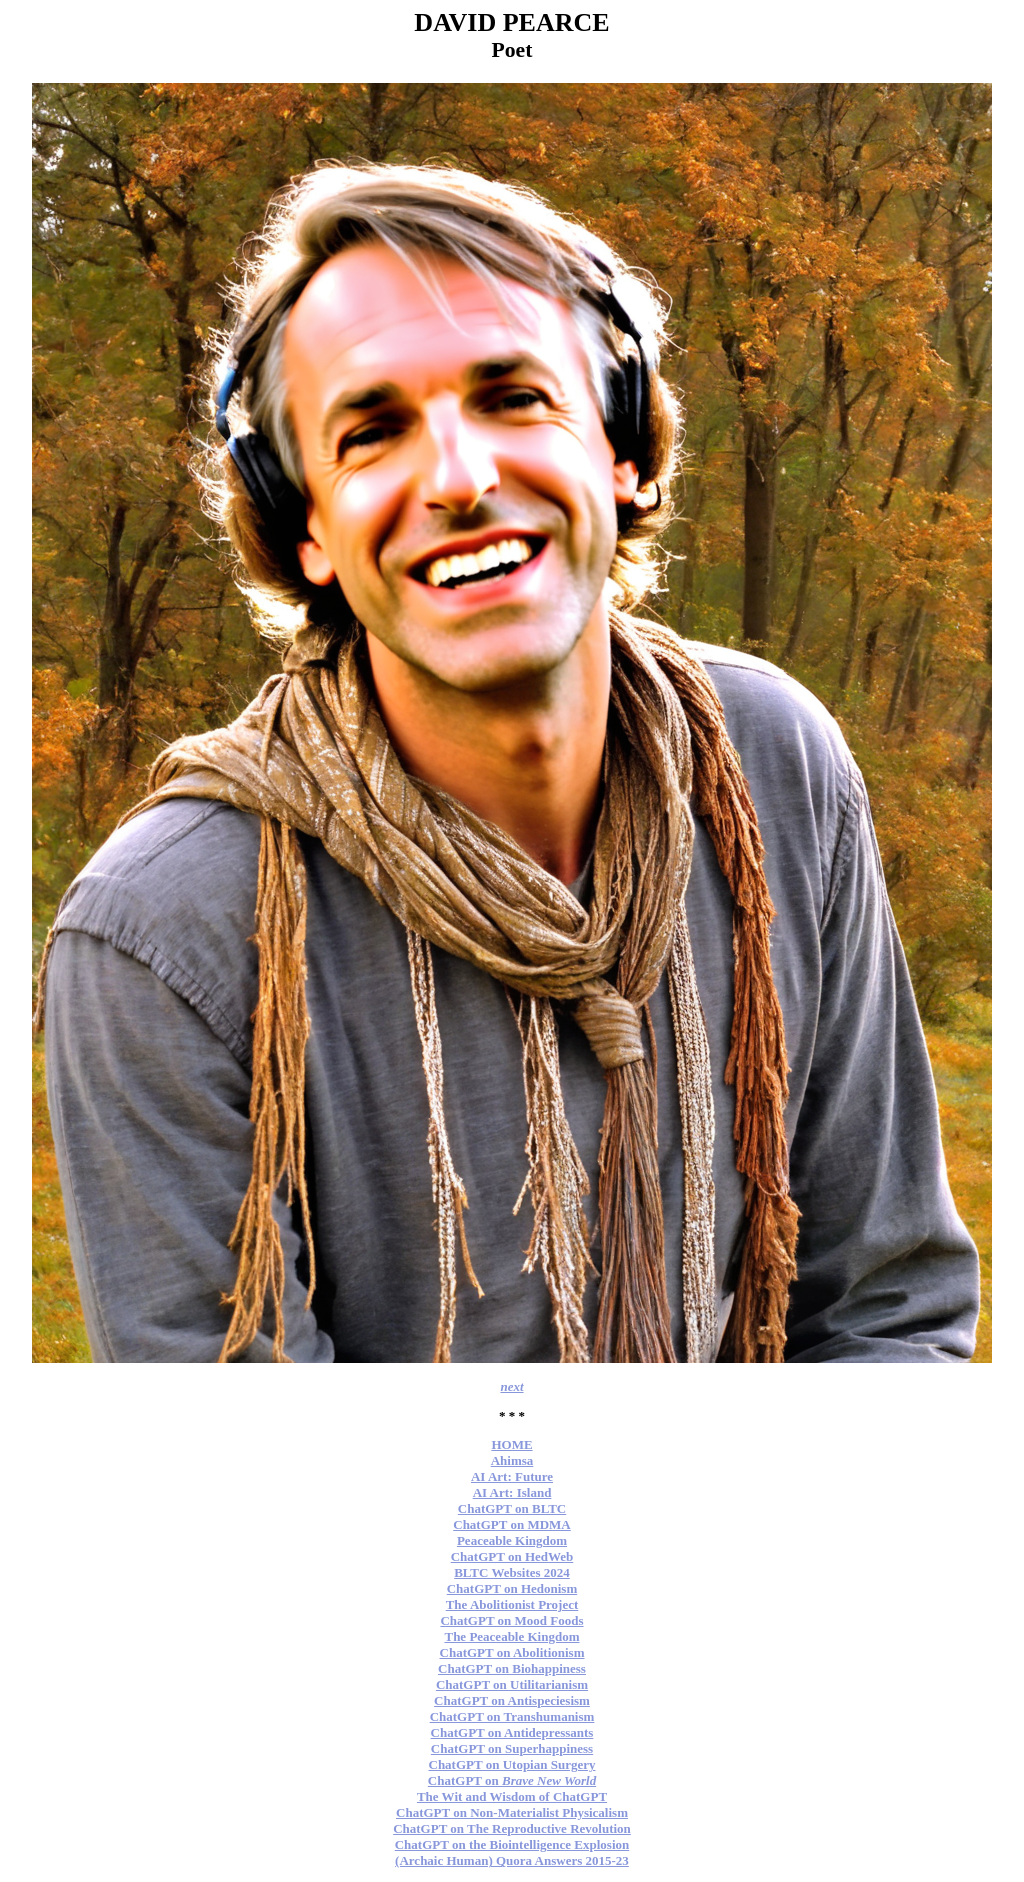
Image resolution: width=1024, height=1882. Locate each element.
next (511, 1386)
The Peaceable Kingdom (511, 1636)
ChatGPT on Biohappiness (512, 1668)
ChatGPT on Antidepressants (512, 1732)
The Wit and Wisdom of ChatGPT (512, 1796)
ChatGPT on (512, 1780)
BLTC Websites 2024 (512, 1572)
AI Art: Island (512, 1492)
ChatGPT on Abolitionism (512, 1652)
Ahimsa (512, 1460)
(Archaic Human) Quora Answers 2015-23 (512, 1860)
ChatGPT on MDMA (511, 1524)
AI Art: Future (512, 1476)
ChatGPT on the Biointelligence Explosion (512, 1844)
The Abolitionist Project (512, 1604)
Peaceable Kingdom (512, 1540)
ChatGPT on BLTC (512, 1508)
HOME (511, 1444)
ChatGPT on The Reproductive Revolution (512, 1828)
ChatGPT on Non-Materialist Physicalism (512, 1812)
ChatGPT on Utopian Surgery (512, 1764)
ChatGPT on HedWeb (512, 1556)
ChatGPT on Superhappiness (512, 1748)
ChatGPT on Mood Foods (511, 1620)
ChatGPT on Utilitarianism (512, 1684)
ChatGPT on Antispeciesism (512, 1700)
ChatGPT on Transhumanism (512, 1716)
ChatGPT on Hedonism (512, 1588)
